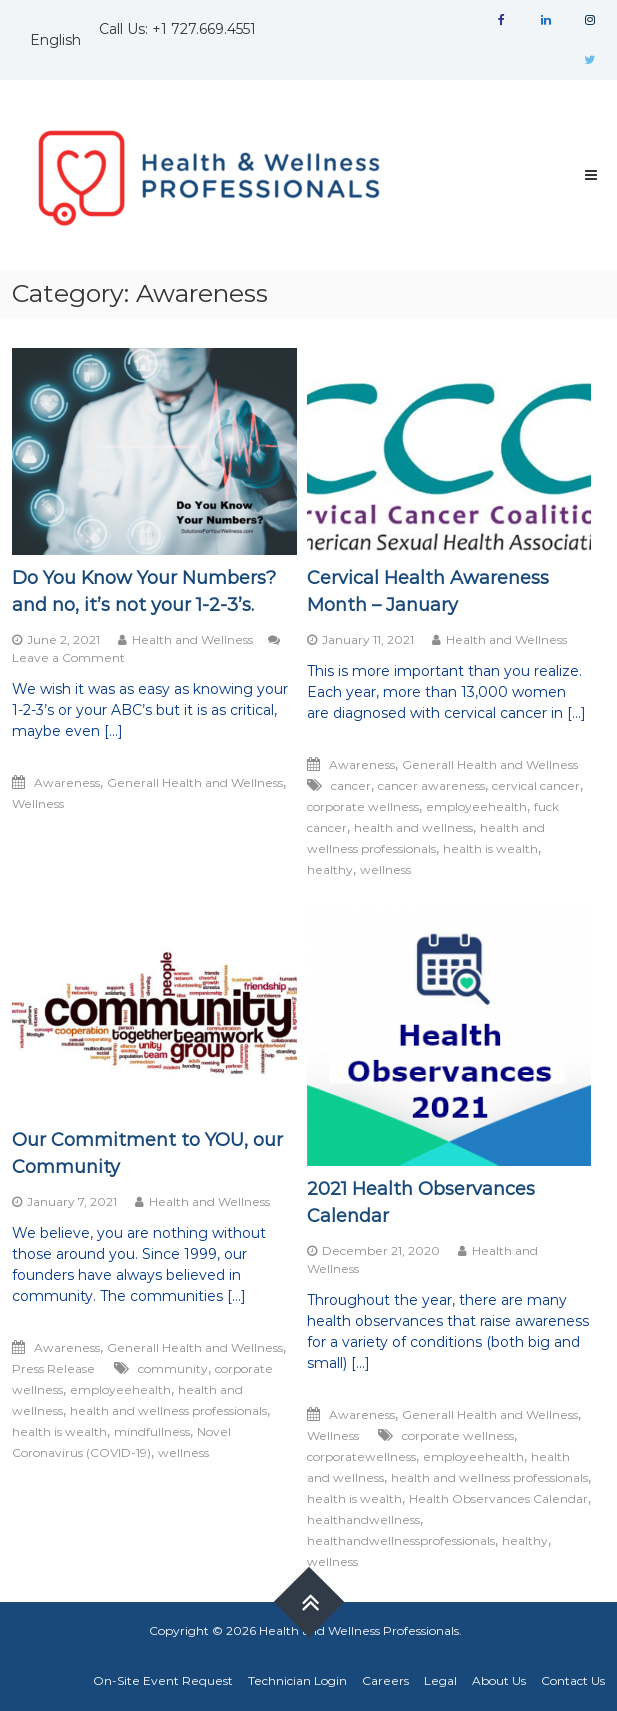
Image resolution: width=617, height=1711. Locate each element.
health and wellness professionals (168, 1410)
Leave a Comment (68, 657)
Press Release (53, 1368)
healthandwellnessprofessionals (401, 1540)
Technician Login (297, 1680)
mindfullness (152, 1431)
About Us (499, 1680)
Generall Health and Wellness (195, 782)
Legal (440, 1680)
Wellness (38, 803)
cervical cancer (536, 785)
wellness (385, 869)
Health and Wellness (192, 639)
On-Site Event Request (163, 1680)
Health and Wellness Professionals (359, 1630)
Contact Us (573, 1680)
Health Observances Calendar (498, 1498)
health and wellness (413, 827)
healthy (330, 869)
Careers (385, 1680)
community (173, 1368)
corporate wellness (363, 806)
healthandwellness (363, 1519)
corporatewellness (361, 1456)
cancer (351, 785)
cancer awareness (431, 785)
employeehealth (476, 806)
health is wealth (490, 848)
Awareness (67, 782)
